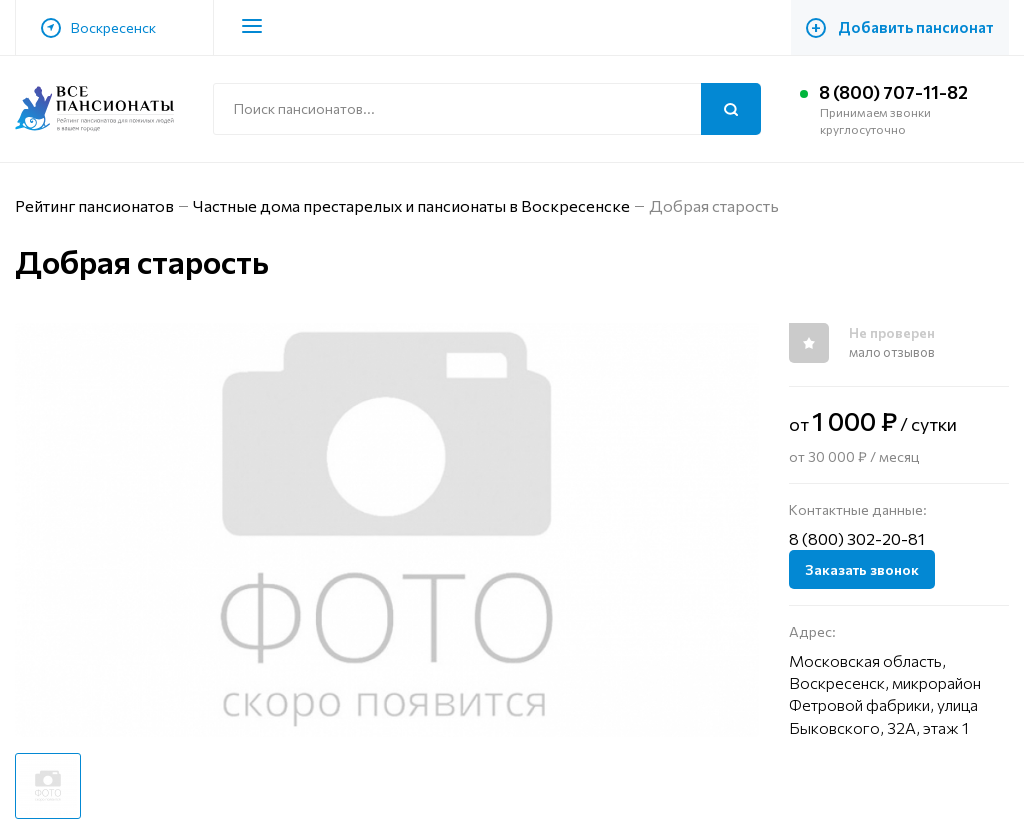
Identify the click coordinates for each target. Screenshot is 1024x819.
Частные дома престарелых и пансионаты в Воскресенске (413, 205)
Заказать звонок (862, 569)
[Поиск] (731, 109)
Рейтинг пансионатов (95, 205)
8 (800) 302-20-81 (857, 538)
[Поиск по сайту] (487, 109)
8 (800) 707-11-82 (894, 92)
